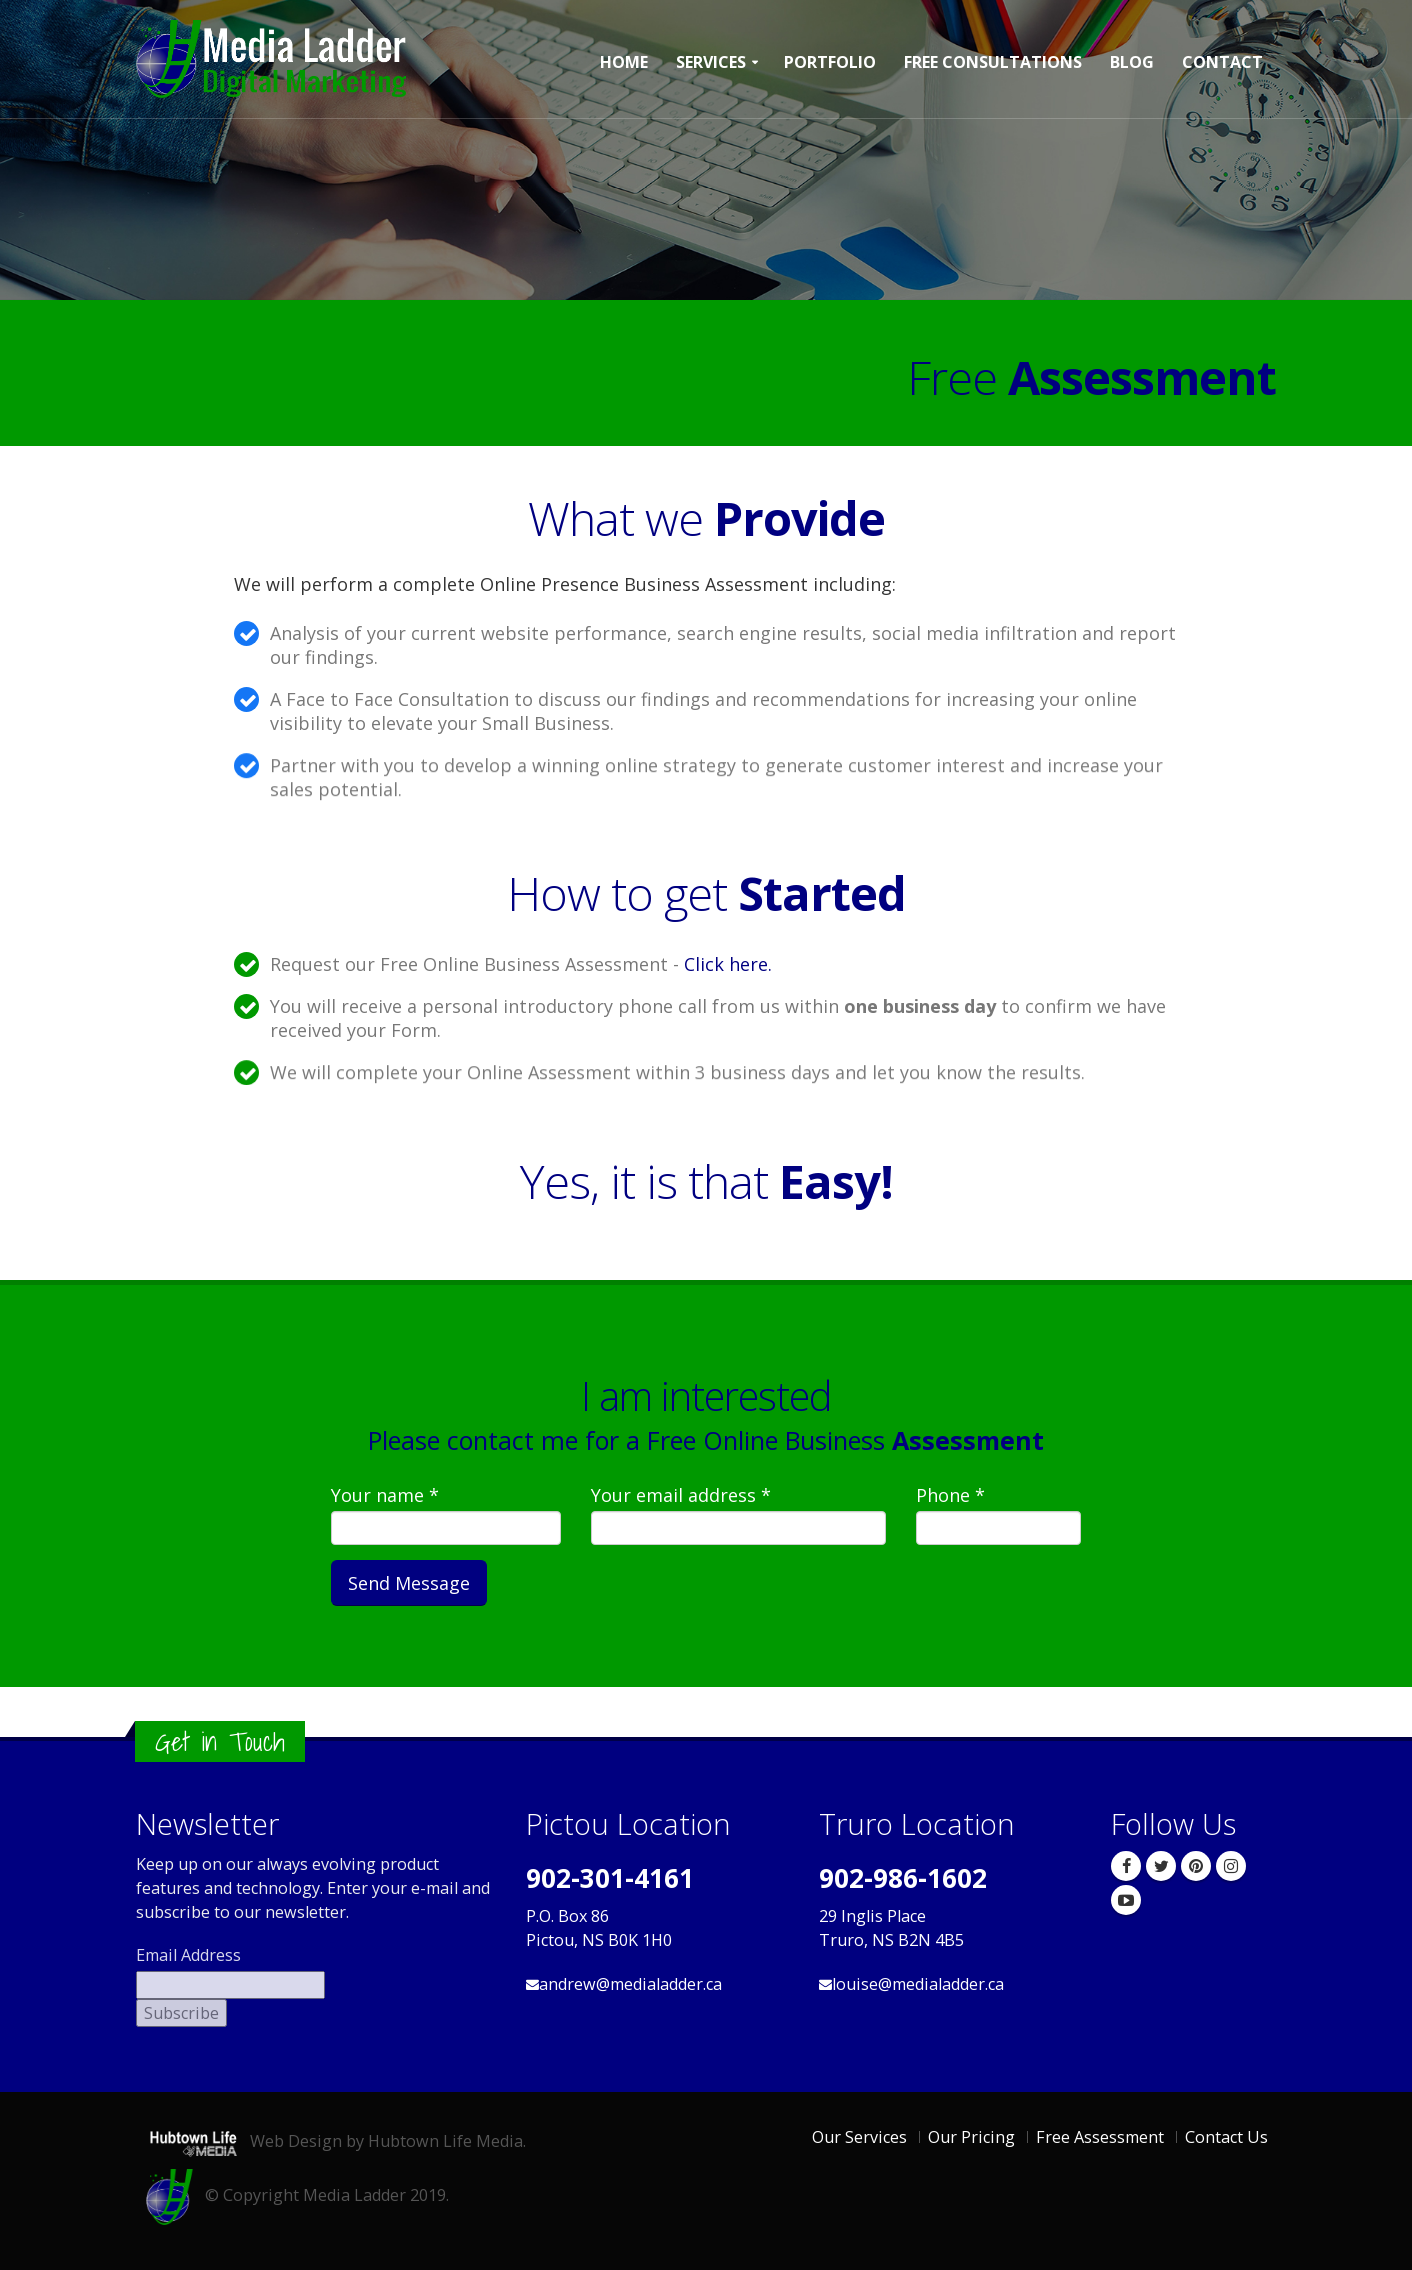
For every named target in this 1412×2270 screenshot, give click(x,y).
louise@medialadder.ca (918, 1984)
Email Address (188, 1955)
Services (711, 62)
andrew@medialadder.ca (630, 1984)
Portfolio (830, 62)
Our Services (859, 2137)
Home (624, 62)
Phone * (950, 1495)
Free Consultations (993, 62)
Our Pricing (971, 2137)
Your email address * (681, 1495)
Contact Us (1226, 2137)
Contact (1222, 62)
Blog (1132, 62)
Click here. (728, 964)
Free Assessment (1100, 2137)
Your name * (385, 1495)
